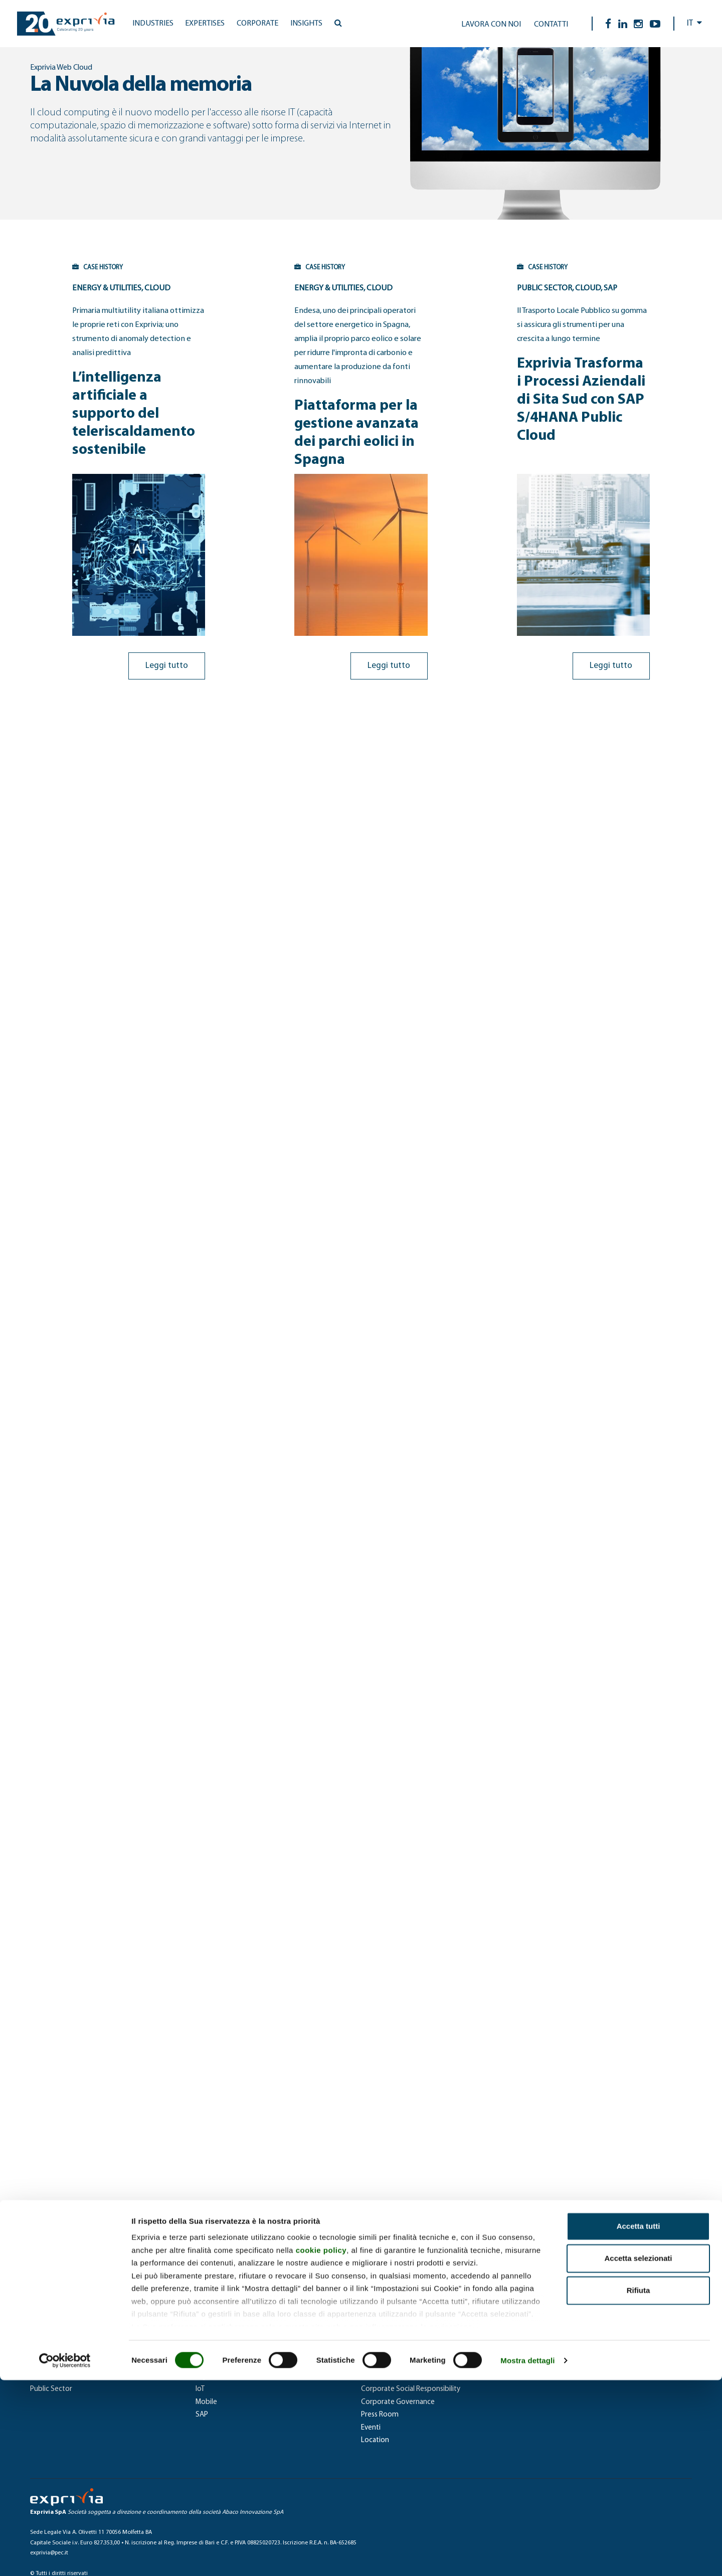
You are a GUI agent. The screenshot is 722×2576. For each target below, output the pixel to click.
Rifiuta (638, 2486)
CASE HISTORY (49, 267)
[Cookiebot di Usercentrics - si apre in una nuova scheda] (65, 2556)
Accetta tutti (638, 2422)
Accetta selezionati (638, 2454)
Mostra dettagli (527, 2556)
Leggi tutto (182, 628)
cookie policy (321, 2446)
